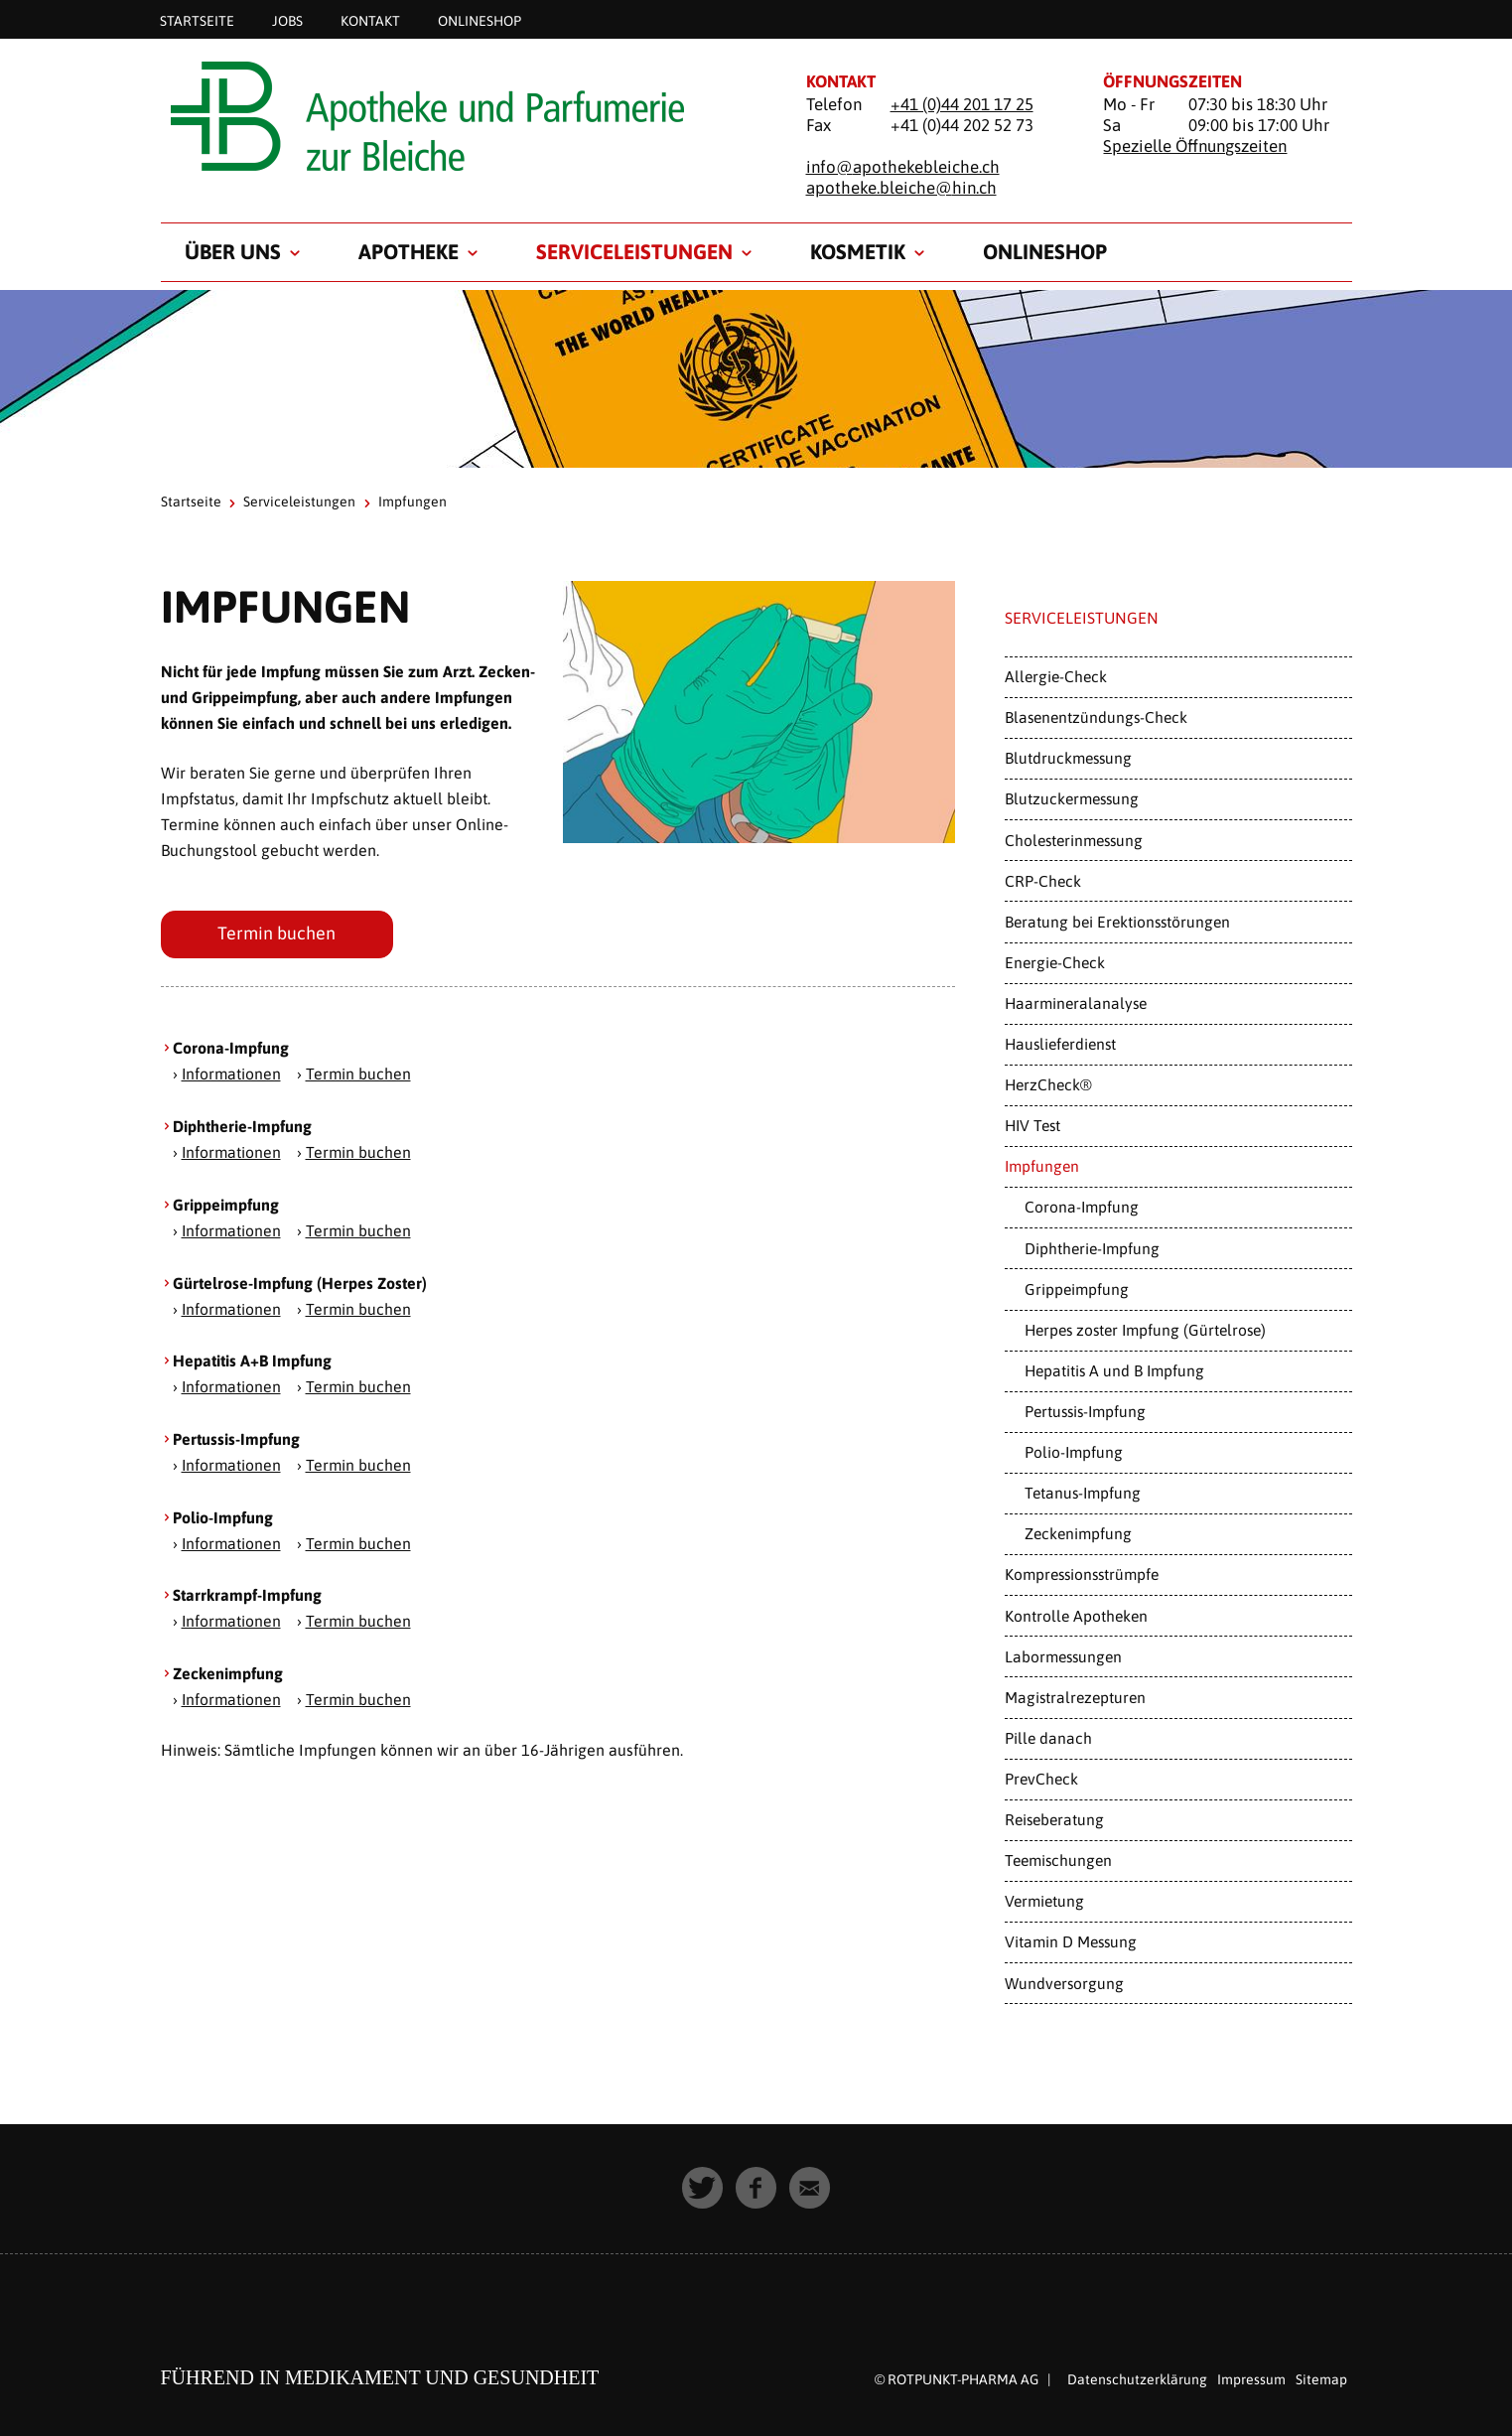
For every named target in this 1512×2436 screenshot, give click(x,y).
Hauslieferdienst (1060, 1044)
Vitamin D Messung (1071, 1941)
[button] (703, 2188)
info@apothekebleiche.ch (903, 167)
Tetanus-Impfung (1083, 1493)
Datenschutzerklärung (1137, 2379)
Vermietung (1044, 1901)
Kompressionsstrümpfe (1082, 1574)
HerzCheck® (1048, 1084)
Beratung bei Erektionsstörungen (1117, 922)
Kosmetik (857, 251)
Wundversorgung (1064, 1983)
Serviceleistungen (634, 251)
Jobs (287, 20)
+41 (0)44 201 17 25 (962, 104)
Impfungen (1042, 1166)
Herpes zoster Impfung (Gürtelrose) (1145, 1330)
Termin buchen (277, 934)
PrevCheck (1041, 1779)
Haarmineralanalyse (1076, 1003)
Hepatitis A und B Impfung (1114, 1370)
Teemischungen (1058, 1860)
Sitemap (1321, 2379)
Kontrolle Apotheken (1076, 1616)
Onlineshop (479, 20)
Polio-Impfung (1074, 1452)
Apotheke (408, 251)
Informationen (232, 1074)
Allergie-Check (1056, 676)
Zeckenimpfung (1078, 1533)
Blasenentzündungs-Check (1096, 717)
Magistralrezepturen (1075, 1697)
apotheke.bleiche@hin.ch (901, 188)
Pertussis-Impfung (1085, 1411)
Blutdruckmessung (1068, 758)
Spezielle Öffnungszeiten (1195, 146)
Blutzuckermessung (1072, 798)
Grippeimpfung (1077, 1289)
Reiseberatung (1054, 1819)
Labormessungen (1063, 1656)
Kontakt (370, 20)
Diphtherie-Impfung (1092, 1248)
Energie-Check (1055, 962)
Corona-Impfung (1082, 1207)
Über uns (233, 251)
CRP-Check (1043, 881)
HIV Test (1032, 1125)
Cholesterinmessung (1074, 840)
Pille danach (1048, 1738)
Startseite (197, 20)
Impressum (1251, 2379)
